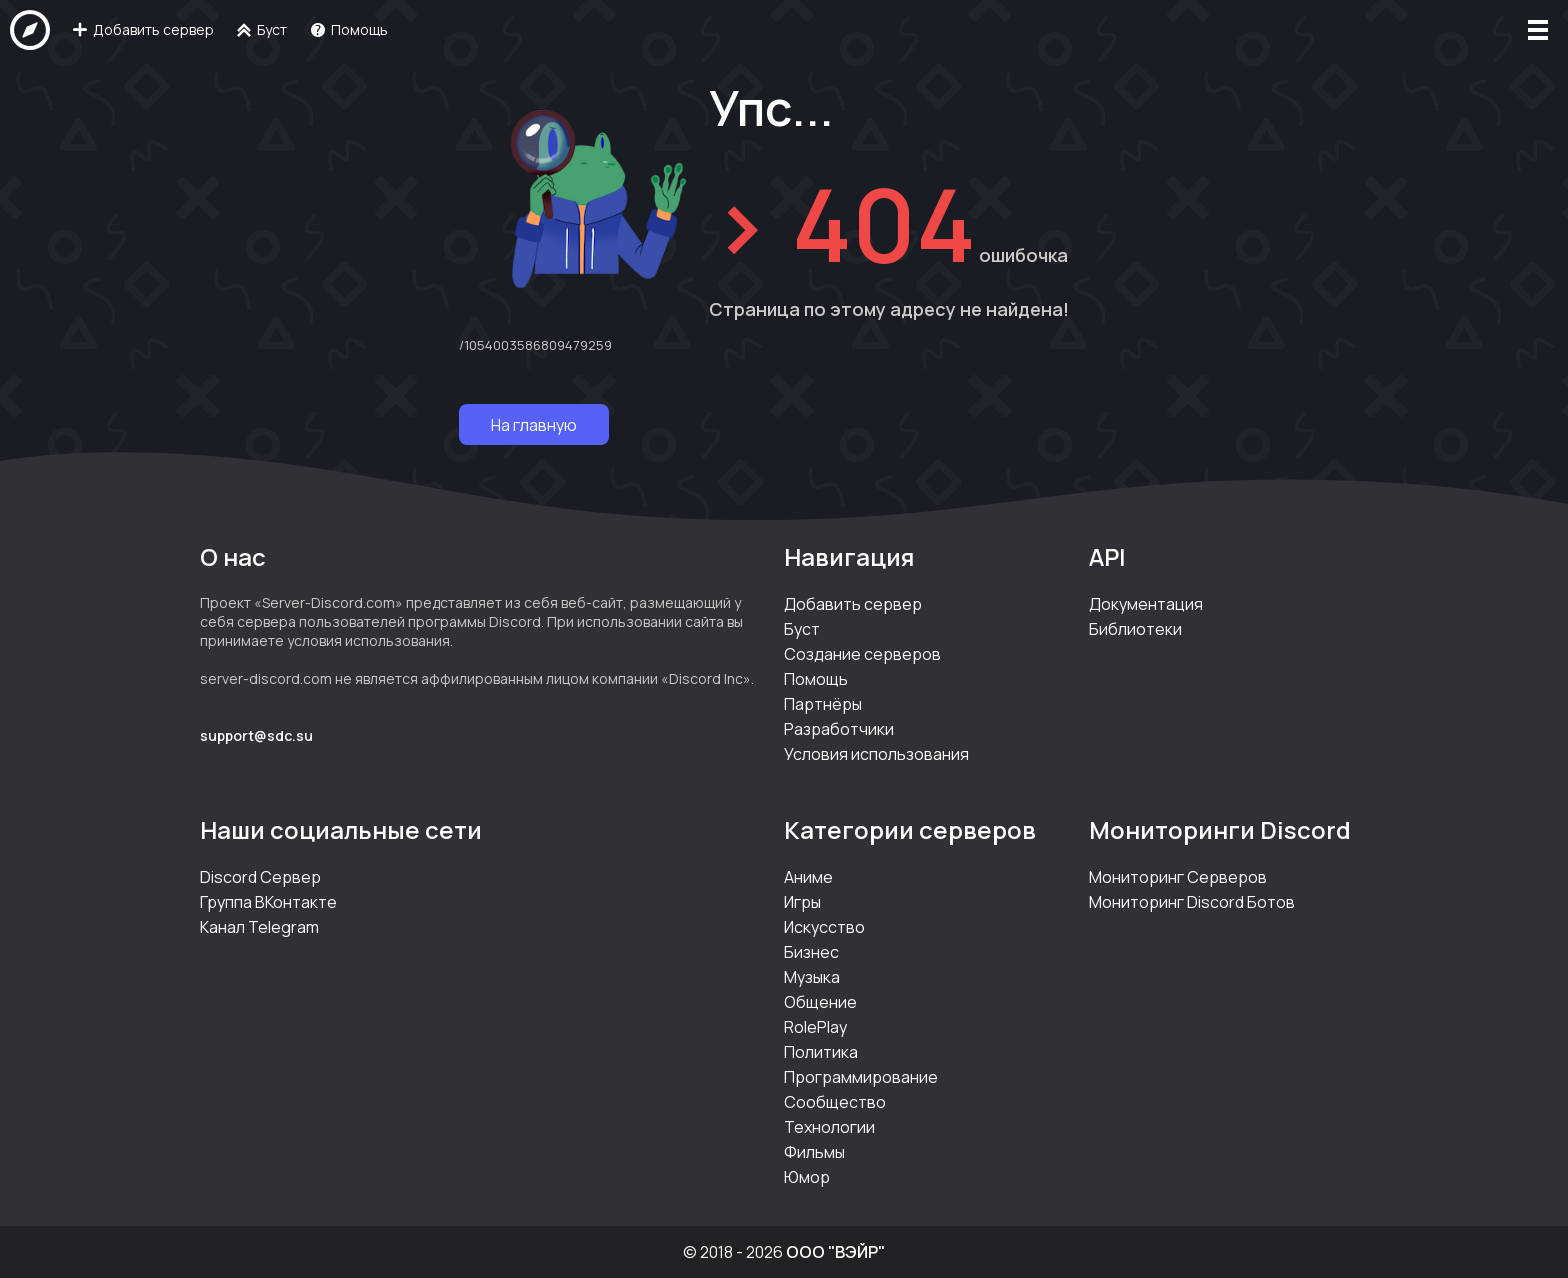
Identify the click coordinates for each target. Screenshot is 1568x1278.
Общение (820, 1002)
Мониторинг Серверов (1178, 877)
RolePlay (815, 1027)
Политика (821, 1052)
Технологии (829, 1127)
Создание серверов (862, 654)
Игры (802, 902)
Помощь (816, 679)
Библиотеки (1135, 629)
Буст (802, 629)
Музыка (812, 977)
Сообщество (835, 1102)
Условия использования (876, 754)
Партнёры (823, 704)
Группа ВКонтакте (268, 902)
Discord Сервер (260, 877)
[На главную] (30, 30)
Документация (1146, 604)
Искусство (824, 927)
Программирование (861, 1077)
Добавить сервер (853, 604)
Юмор (807, 1177)
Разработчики (839, 729)
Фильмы (814, 1152)
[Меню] (1538, 30)
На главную (534, 425)
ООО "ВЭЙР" (835, 1252)
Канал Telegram (259, 927)
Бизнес (811, 952)
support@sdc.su (256, 735)
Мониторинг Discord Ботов (1192, 902)
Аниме (808, 877)
